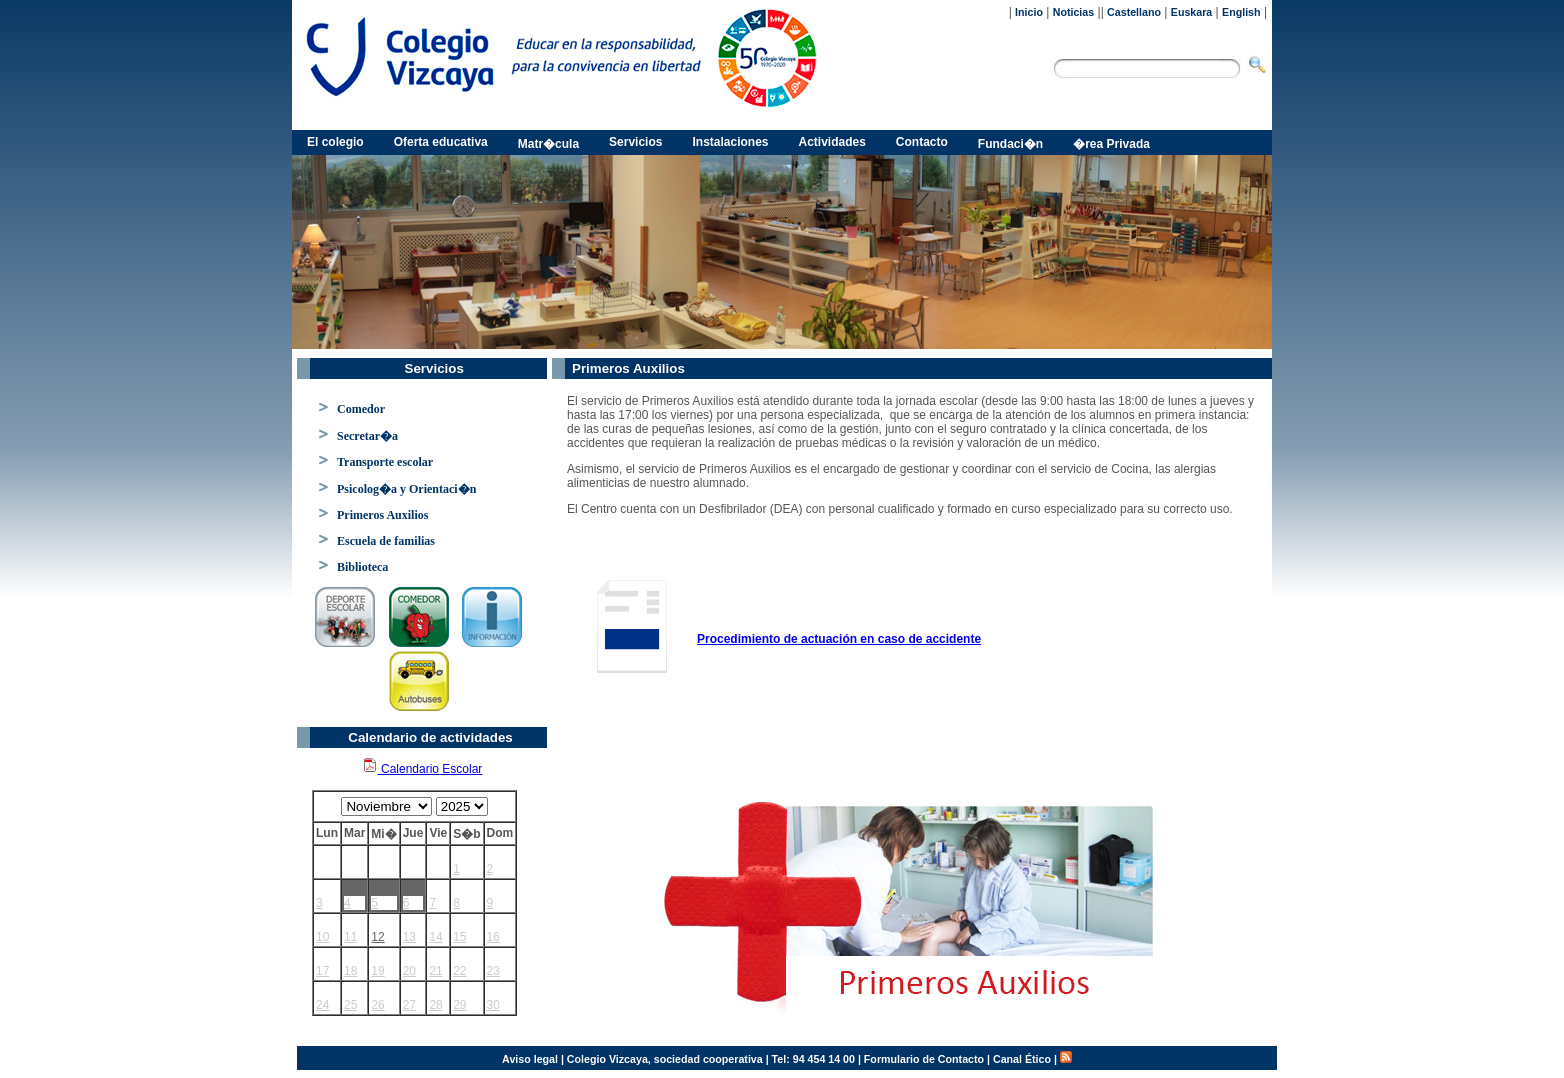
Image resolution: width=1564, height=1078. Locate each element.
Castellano (1134, 12)
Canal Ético (1022, 1059)
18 (350, 971)
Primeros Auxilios (382, 515)
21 (435, 971)
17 (322, 971)
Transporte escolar (385, 462)
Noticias (1073, 12)
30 (493, 1005)
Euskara (1191, 12)
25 (350, 1005)
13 (409, 937)
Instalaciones (730, 142)
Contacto (922, 142)
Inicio (1029, 12)
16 (493, 937)
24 (322, 1005)
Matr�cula (548, 144)
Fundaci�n (1010, 144)
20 (409, 971)
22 (459, 971)
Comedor (361, 409)
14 (435, 937)
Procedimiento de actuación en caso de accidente (839, 639)
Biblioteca (362, 567)
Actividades (832, 142)
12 (377, 937)
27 (409, 1005)
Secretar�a (367, 436)
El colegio (335, 142)
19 (377, 971)
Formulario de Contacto (924, 1059)
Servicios (635, 142)
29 (459, 1005)
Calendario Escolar (422, 769)
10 (322, 937)
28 (435, 1005)
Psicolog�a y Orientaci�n (406, 489)
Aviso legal (530, 1059)
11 (350, 937)
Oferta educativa (441, 142)
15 (459, 937)
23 (493, 971)
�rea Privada (1111, 144)
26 (377, 1005)
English (1241, 12)
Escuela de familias (386, 541)
